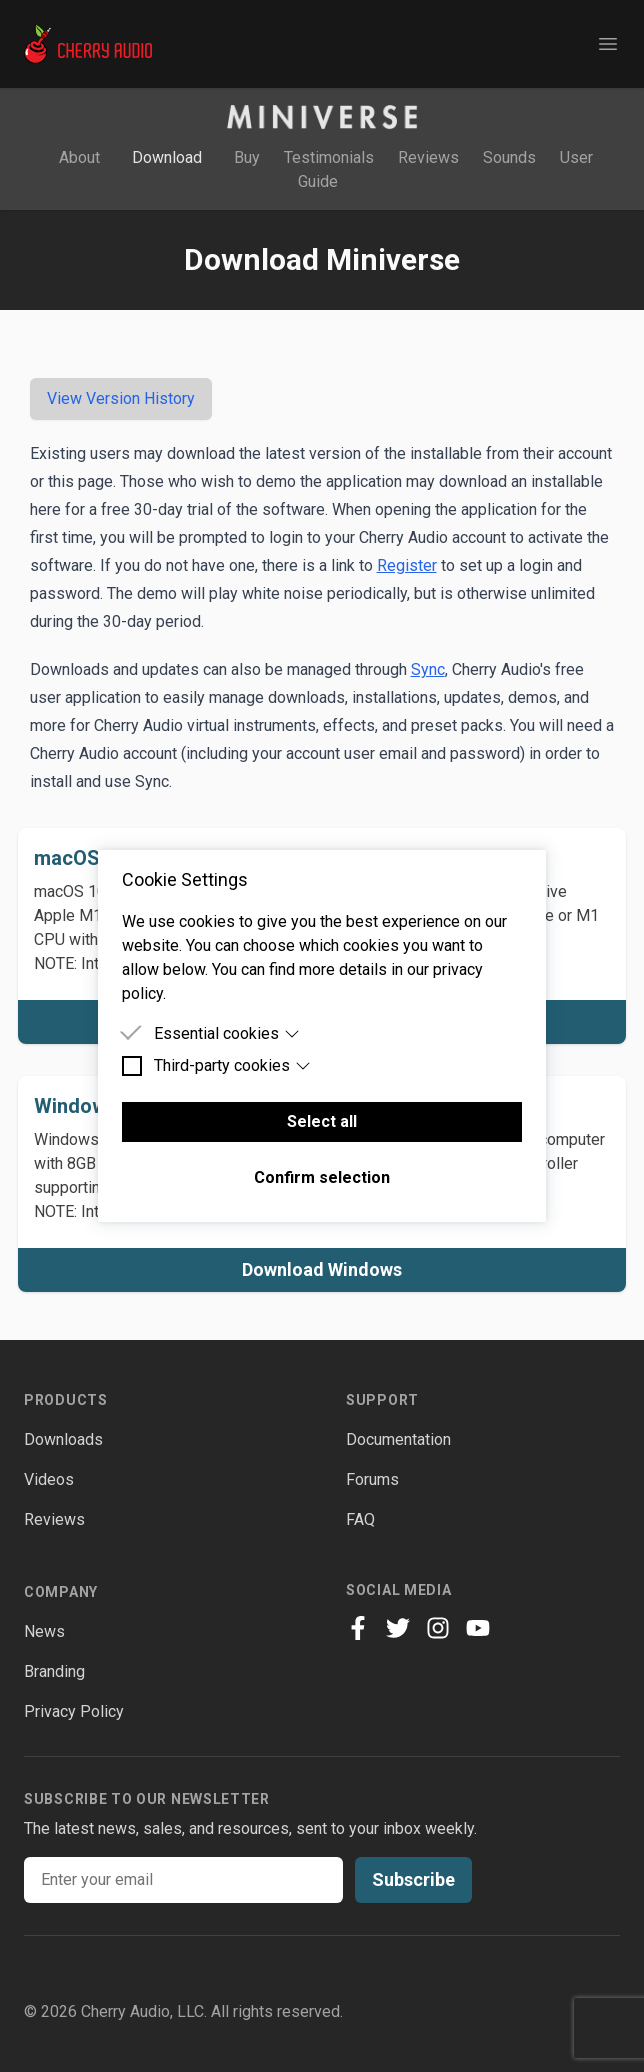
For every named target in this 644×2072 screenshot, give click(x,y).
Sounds (509, 157)
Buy (247, 157)
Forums (372, 1479)
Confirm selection (322, 1177)
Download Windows (322, 1269)
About (79, 157)
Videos (49, 1479)
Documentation (398, 1439)
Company (61, 1592)
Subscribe (413, 1879)
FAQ (360, 1519)
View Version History (121, 398)
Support (382, 1400)
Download (169, 157)
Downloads (63, 1439)
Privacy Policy (74, 1711)
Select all (322, 1121)
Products (66, 1400)
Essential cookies (227, 1033)
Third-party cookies (232, 1065)
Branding (54, 1671)
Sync (428, 669)
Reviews (430, 157)
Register (407, 565)
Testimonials (329, 157)
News (44, 1631)
